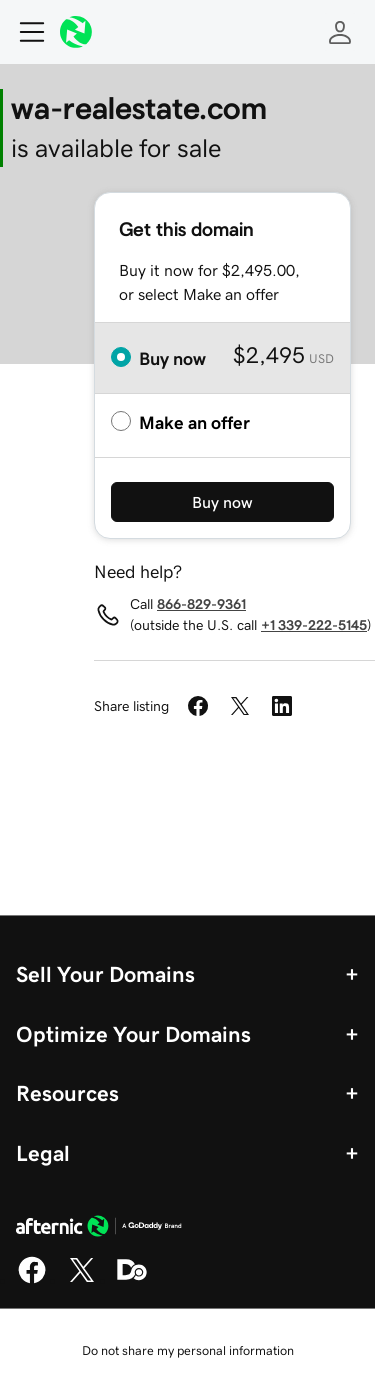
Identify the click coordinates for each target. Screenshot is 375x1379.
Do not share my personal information (188, 1350)
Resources (67, 1093)
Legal (43, 1153)
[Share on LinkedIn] (282, 706)
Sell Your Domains (105, 974)
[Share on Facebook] (198, 706)
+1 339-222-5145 (314, 625)
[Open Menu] (24, 32)
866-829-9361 (201, 604)
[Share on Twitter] (240, 706)
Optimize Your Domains (133, 1034)
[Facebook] (32, 1280)
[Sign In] (340, 32)
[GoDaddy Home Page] (99, 1229)
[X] (82, 1280)
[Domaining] (132, 1280)
